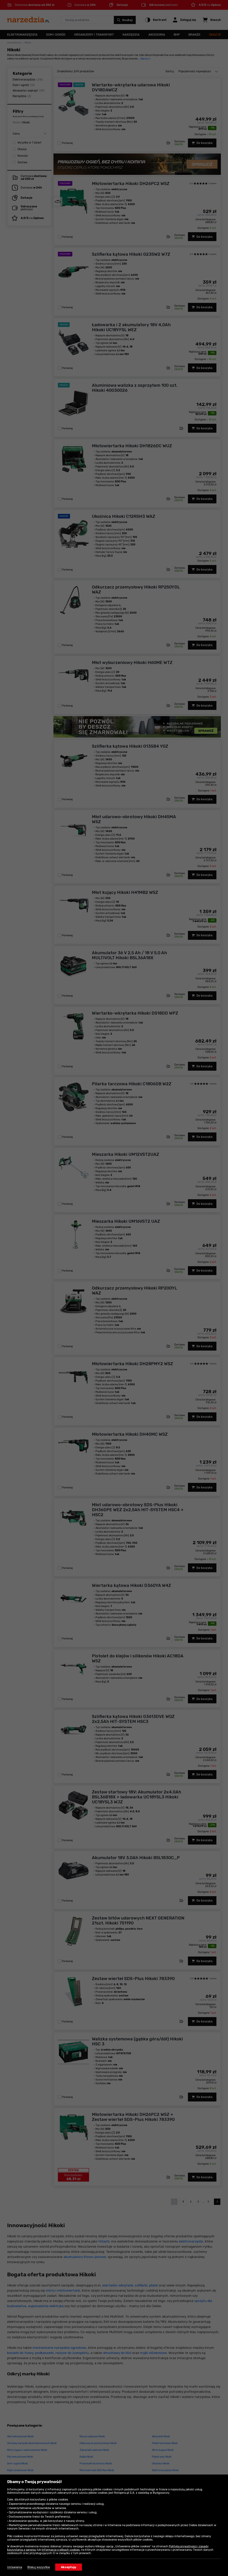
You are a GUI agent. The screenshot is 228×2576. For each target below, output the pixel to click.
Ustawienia (14, 2567)
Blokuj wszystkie (38, 2567)
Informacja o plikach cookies (61, 2549)
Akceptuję (68, 2567)
